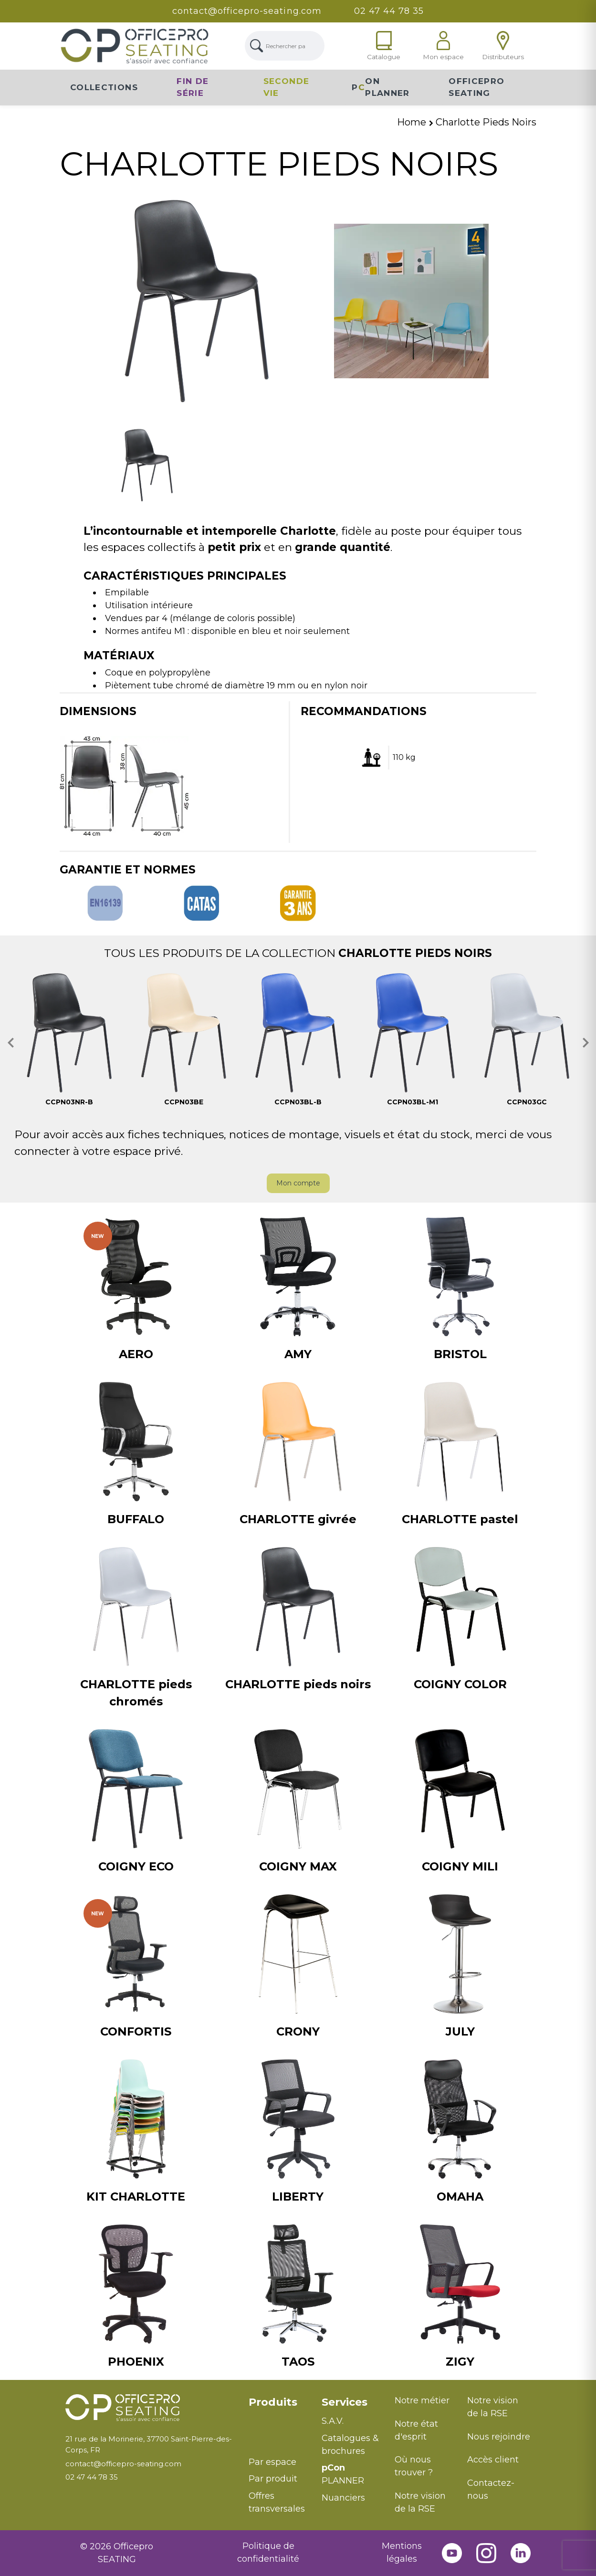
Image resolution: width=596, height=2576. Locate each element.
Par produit (273, 2478)
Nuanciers (343, 2498)
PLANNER (343, 2474)
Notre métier (422, 2400)
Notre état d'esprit (416, 2430)
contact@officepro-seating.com (247, 11)
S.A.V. (333, 2421)
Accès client (493, 2459)
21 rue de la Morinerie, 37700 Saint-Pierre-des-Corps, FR (148, 2444)
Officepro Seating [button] (476, 87)
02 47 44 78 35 (389, 11)
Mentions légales (402, 2552)
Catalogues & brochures (350, 2444)
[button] (11, 1042)
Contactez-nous (490, 2489)
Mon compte (298, 1183)
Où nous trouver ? (414, 2466)
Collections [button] (104, 87)
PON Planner (380, 87)
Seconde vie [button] (286, 87)
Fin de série (193, 87)
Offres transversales (277, 2502)
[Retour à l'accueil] (149, 2408)
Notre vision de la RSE (420, 2502)
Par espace (272, 2462)
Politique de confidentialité (268, 2552)
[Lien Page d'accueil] (134, 46)
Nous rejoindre (498, 2436)
